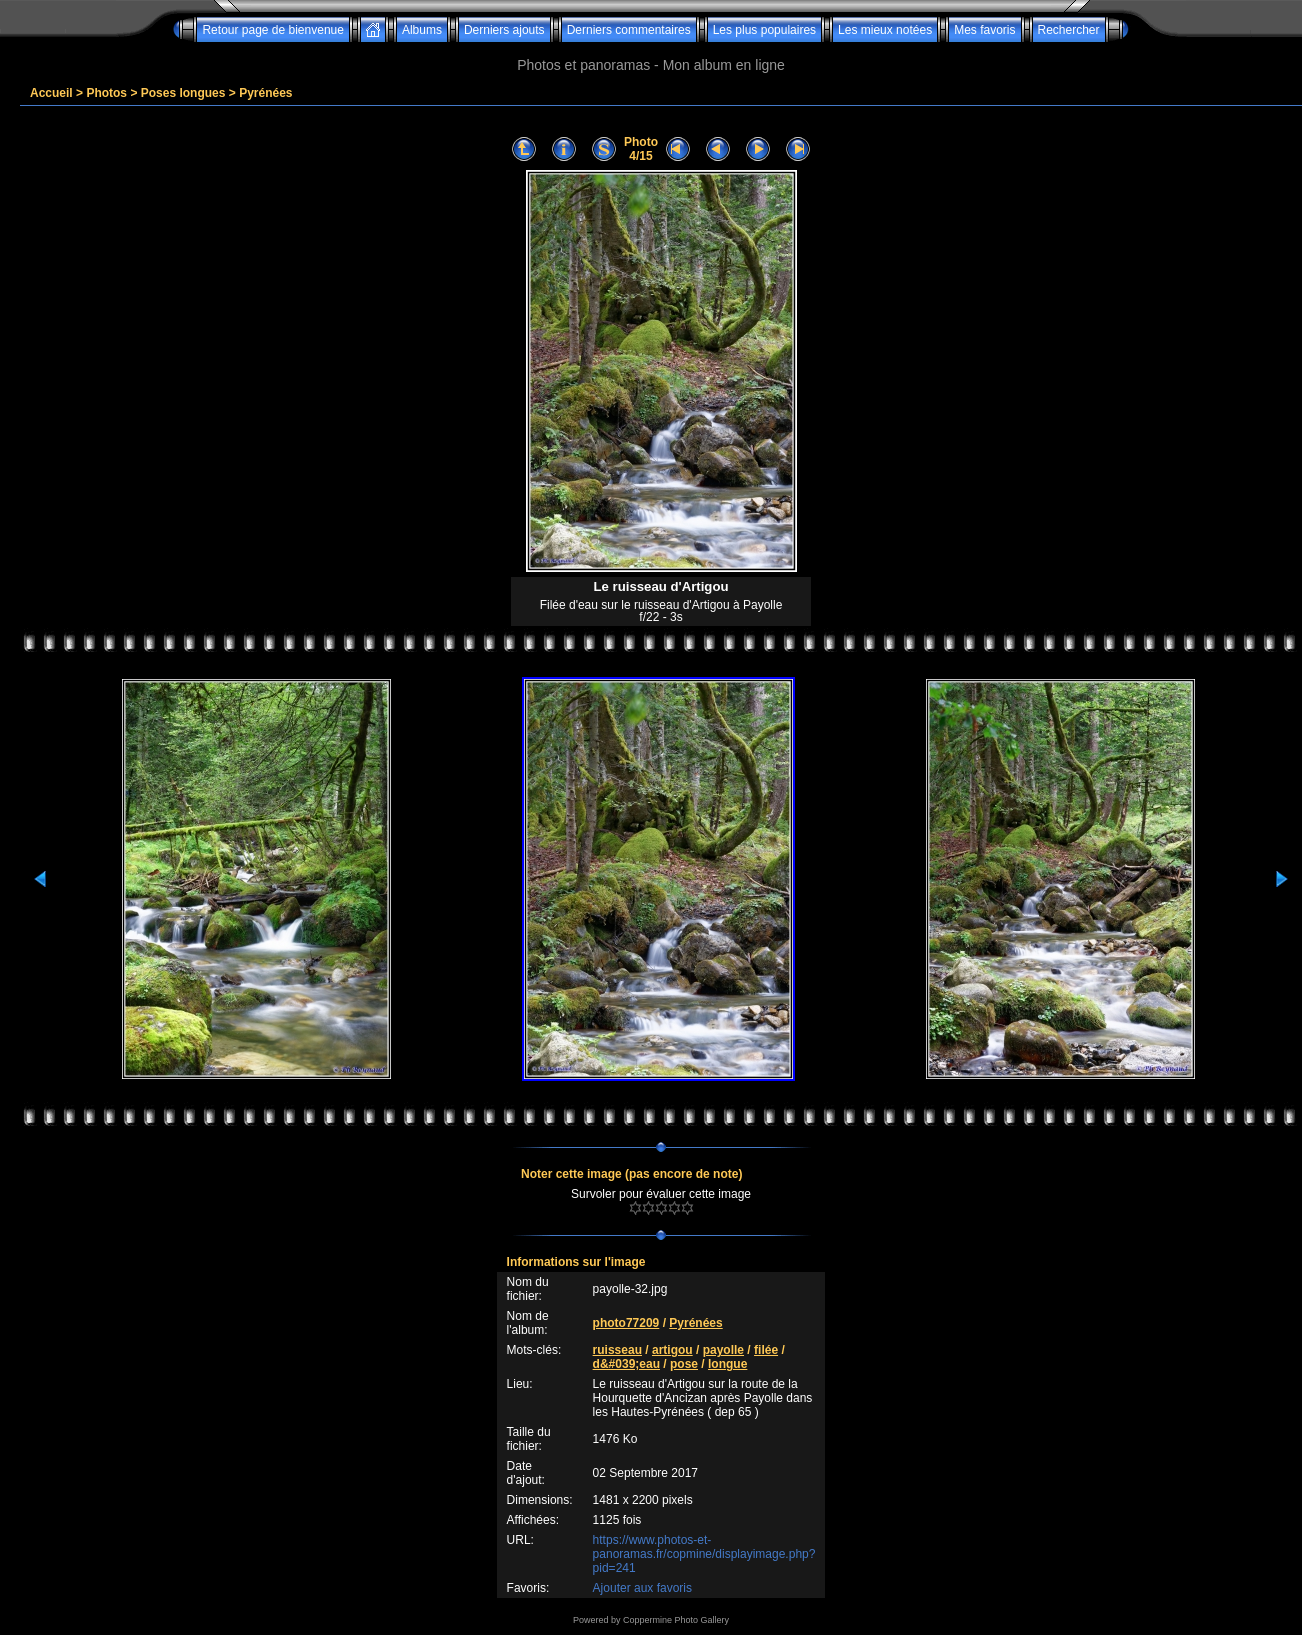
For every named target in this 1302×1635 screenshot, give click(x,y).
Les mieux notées (885, 30)
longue (727, 1364)
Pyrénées (265, 93)
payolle (723, 1350)
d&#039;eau (626, 1364)
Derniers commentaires (629, 30)
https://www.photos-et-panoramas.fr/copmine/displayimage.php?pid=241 (704, 1554)
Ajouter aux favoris (642, 1588)
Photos (106, 93)
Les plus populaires (764, 30)
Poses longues (183, 93)
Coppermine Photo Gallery (676, 1620)
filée (766, 1350)
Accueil (51, 93)
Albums (422, 30)
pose (684, 1364)
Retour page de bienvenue (272, 30)
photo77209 (626, 1323)
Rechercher (1069, 30)
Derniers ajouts (504, 30)
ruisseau (617, 1350)
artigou (672, 1350)
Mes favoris (984, 30)
